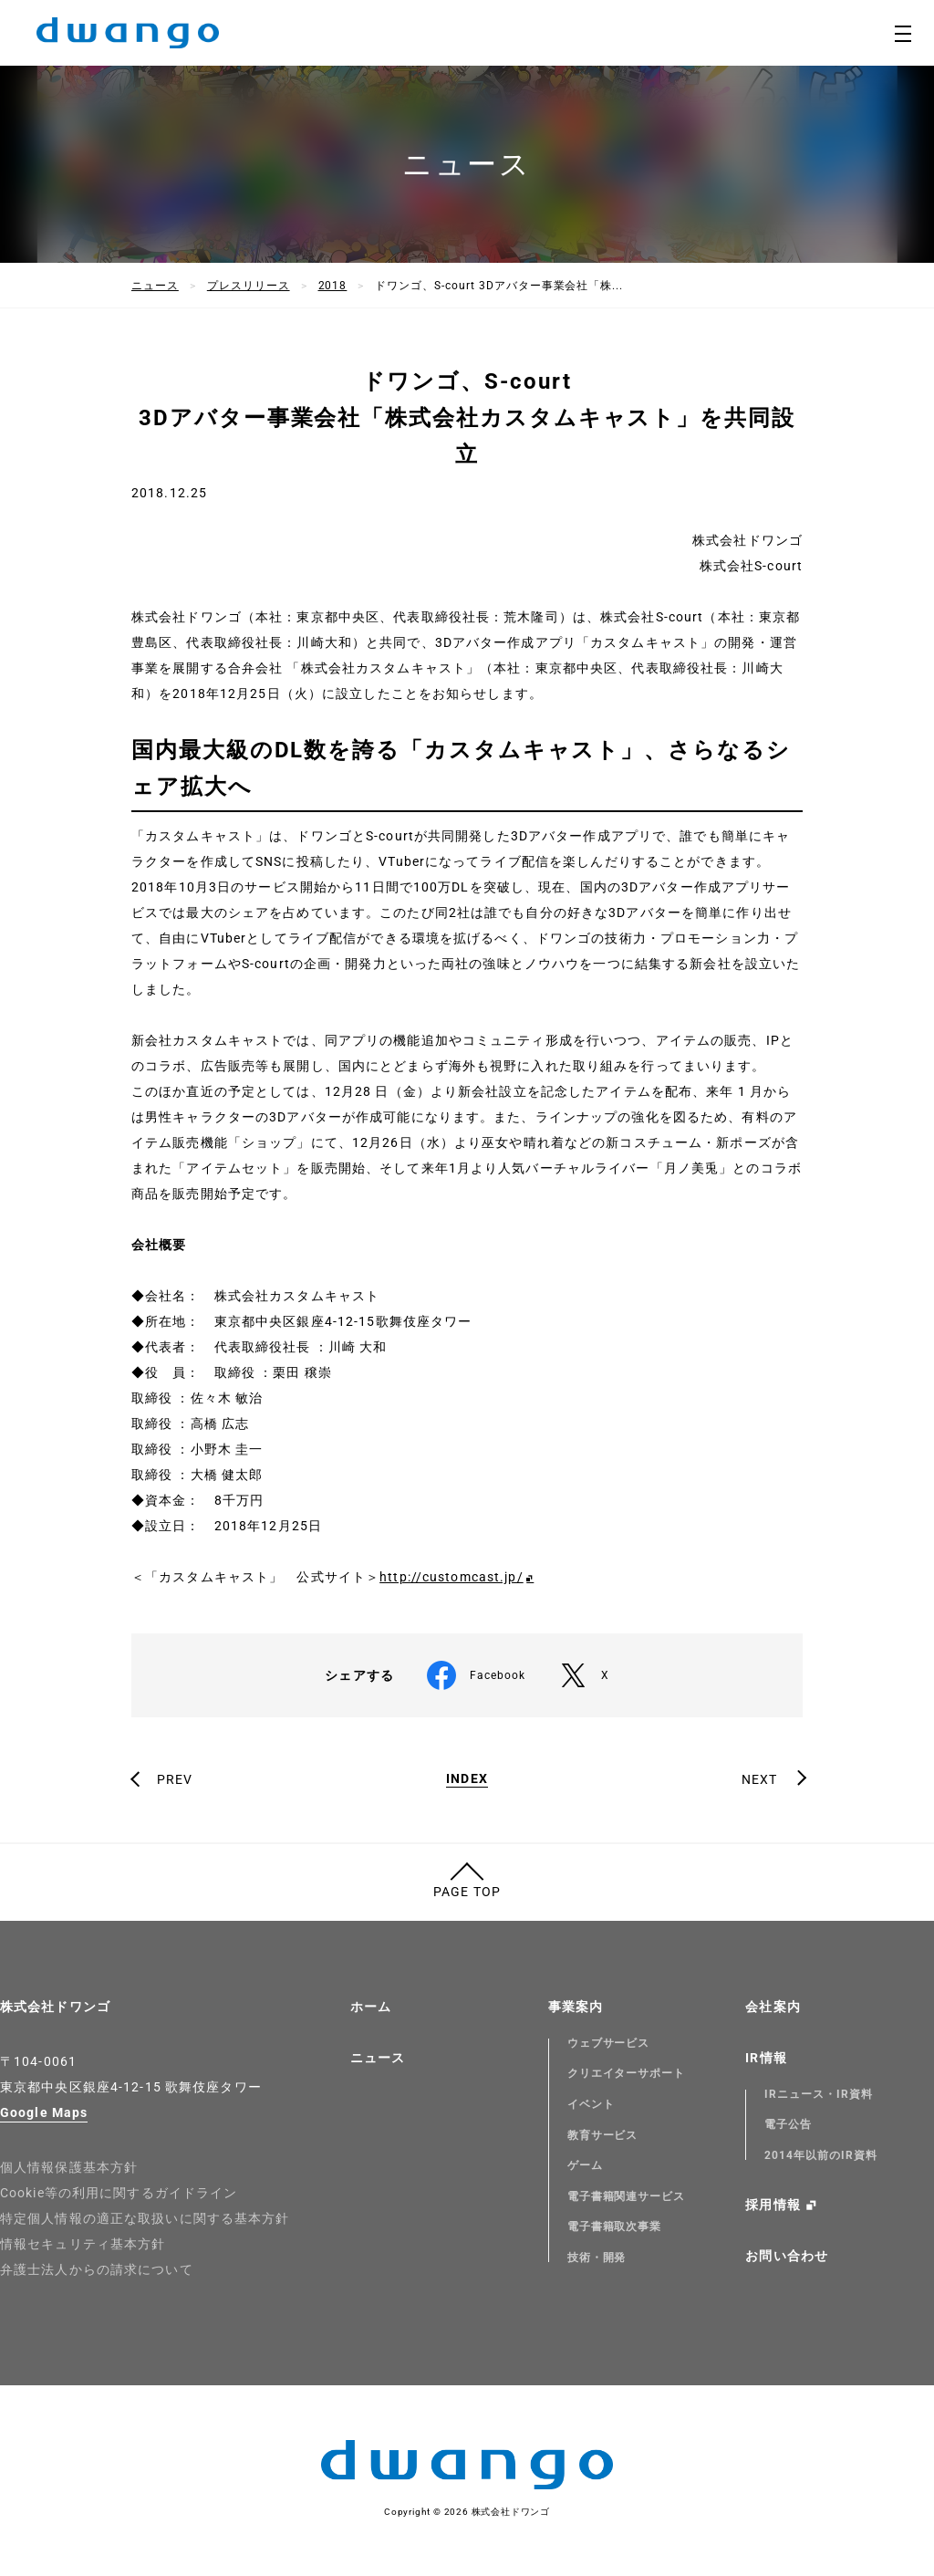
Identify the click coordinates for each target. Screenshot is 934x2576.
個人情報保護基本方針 (69, 2167)
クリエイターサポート (626, 2073)
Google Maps (44, 2112)
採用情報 (772, 2204)
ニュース (155, 285)
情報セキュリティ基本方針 (82, 2244)
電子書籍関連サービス (626, 2196)
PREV (174, 1779)
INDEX (467, 1779)
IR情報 (765, 2057)
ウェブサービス (608, 2043)
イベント (591, 2104)
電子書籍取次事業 (614, 2226)
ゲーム (585, 2165)
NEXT (759, 1779)
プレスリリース (248, 285)
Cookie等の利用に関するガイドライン (118, 2192)
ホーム (370, 2006)
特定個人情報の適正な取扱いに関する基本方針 (145, 2218)
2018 (333, 285)
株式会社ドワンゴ (55, 2006)
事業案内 (575, 2006)
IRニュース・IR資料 (818, 2094)
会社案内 (772, 2006)
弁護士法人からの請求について (96, 2269)
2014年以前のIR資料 (820, 2155)
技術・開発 (597, 2257)
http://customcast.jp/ (451, 1577)
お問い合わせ (786, 2255)
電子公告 (788, 2124)
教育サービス (602, 2135)
